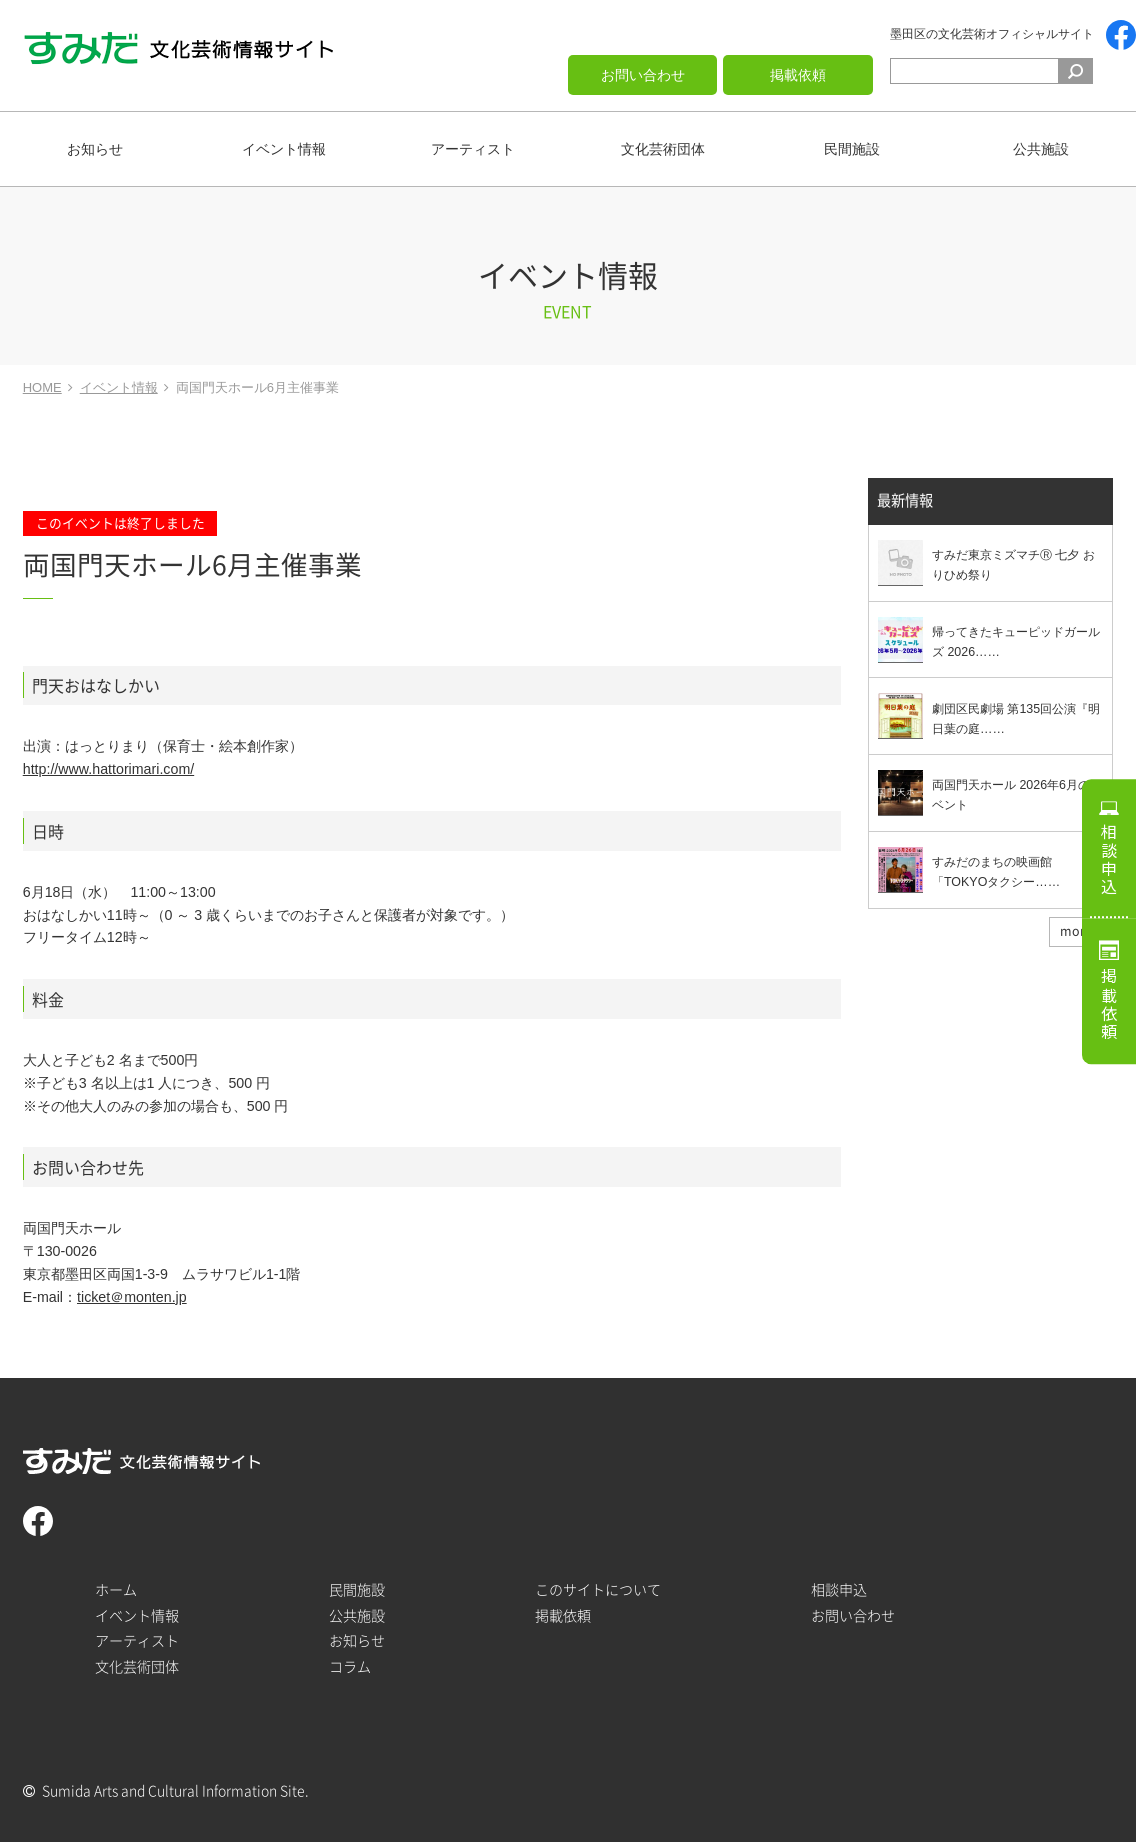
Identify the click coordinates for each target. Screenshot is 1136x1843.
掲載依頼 (798, 75)
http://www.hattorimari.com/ (108, 769)
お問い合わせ (643, 75)
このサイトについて (598, 1589)
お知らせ (95, 149)
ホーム (116, 1589)
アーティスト (473, 149)
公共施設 (1041, 149)
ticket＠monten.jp (132, 1297)
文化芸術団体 (663, 149)
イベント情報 (284, 149)
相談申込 (1109, 858)
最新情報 (905, 501)
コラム (350, 1667)
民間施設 (852, 149)
